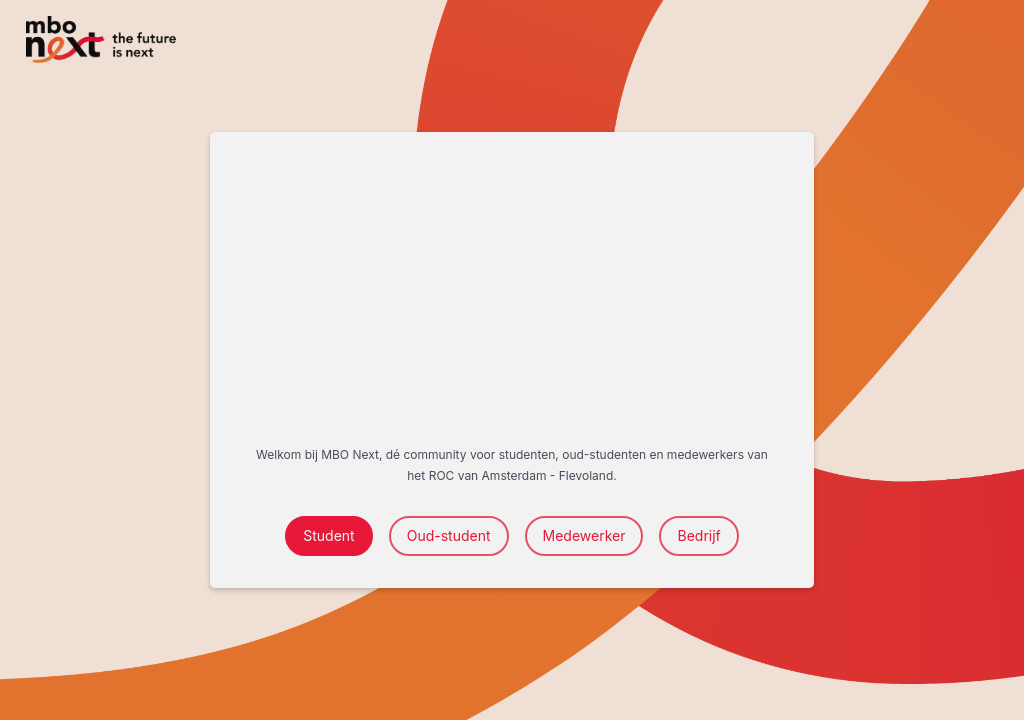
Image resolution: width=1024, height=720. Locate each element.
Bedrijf (698, 535)
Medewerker (584, 535)
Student (328, 535)
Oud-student (449, 535)
